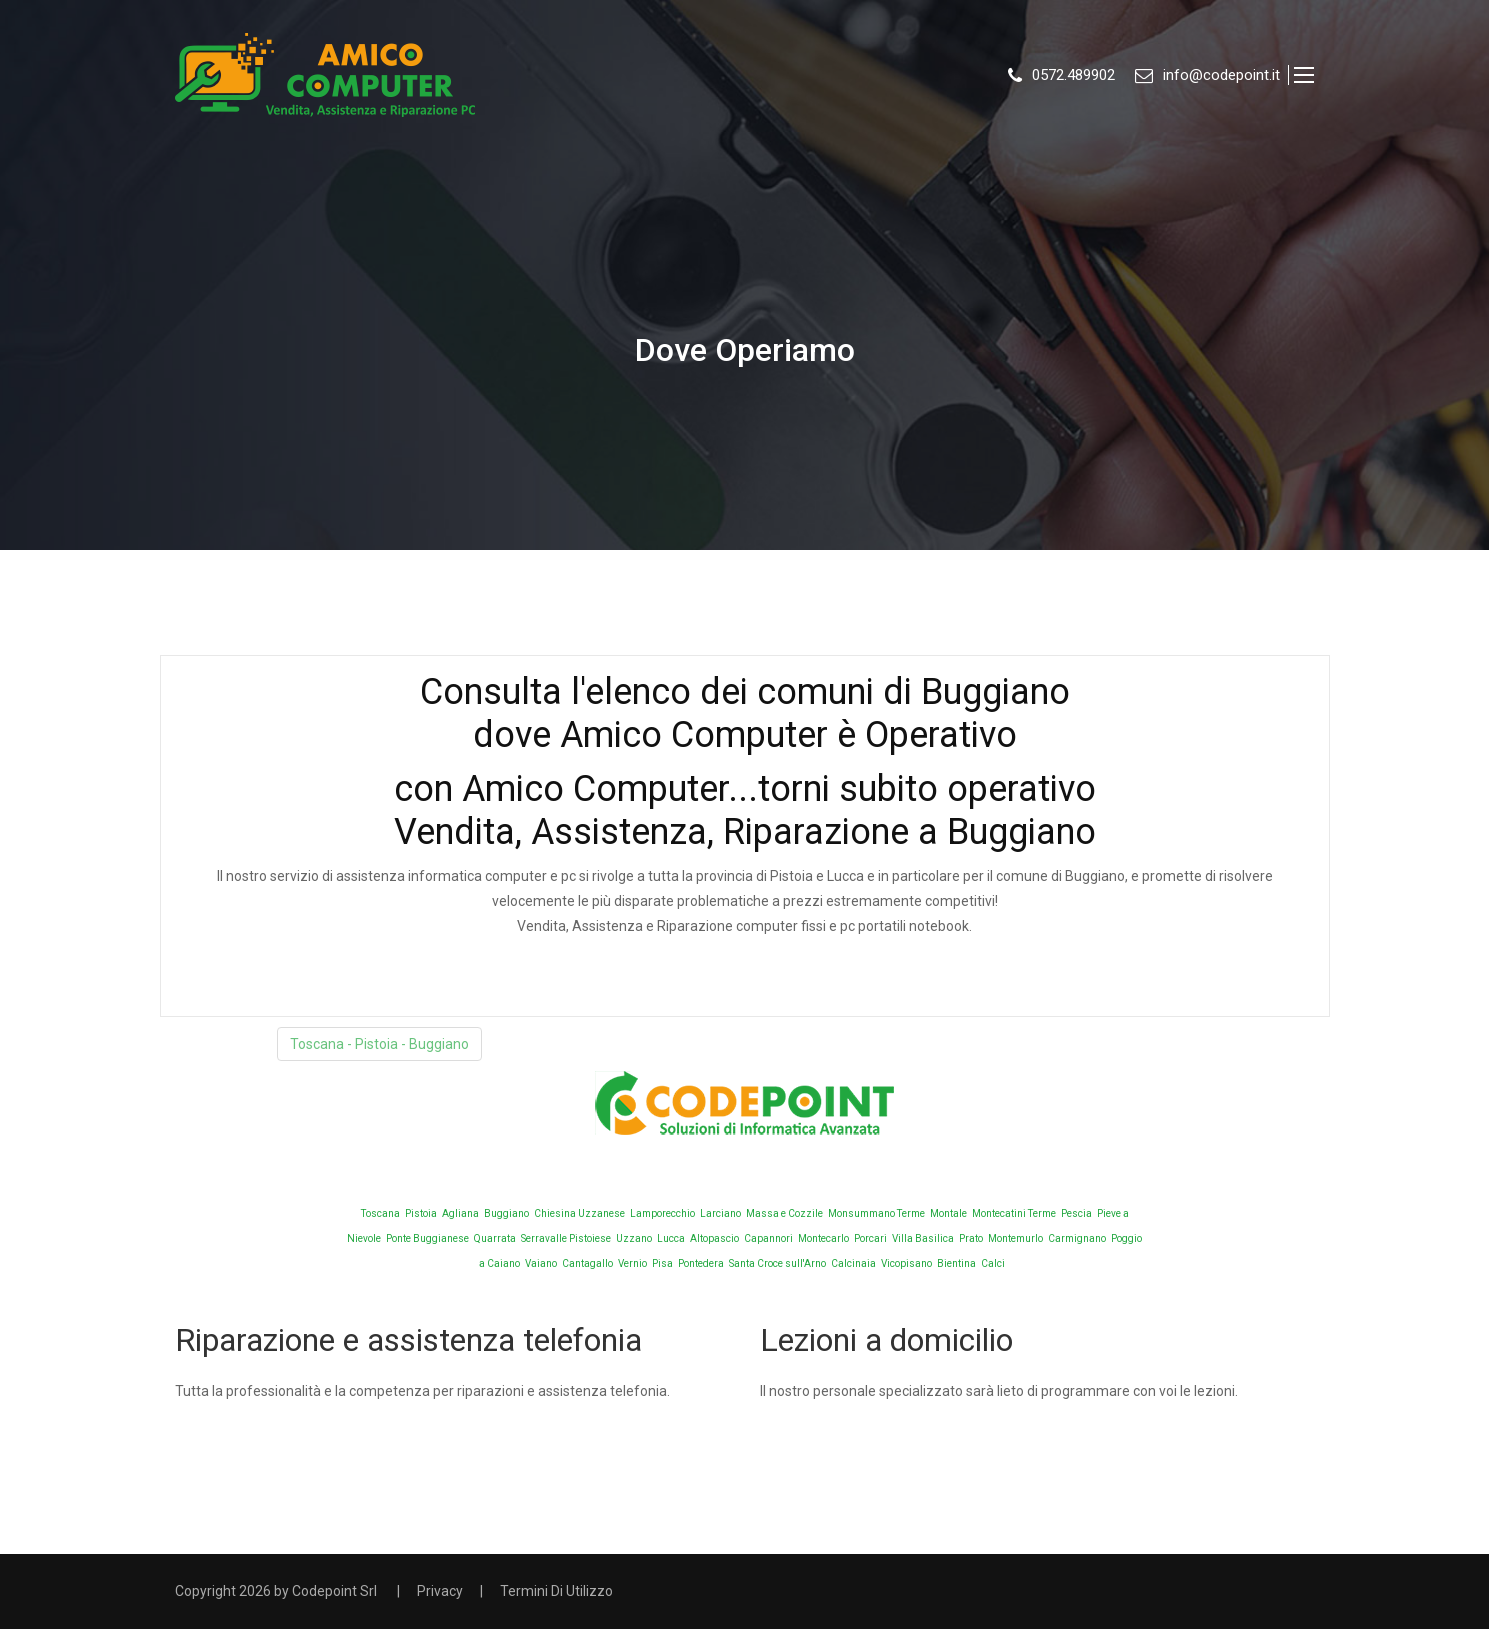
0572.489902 (1073, 75)
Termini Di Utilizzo (556, 1591)
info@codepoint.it (1221, 75)
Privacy (440, 1591)
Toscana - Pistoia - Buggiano (379, 1044)
